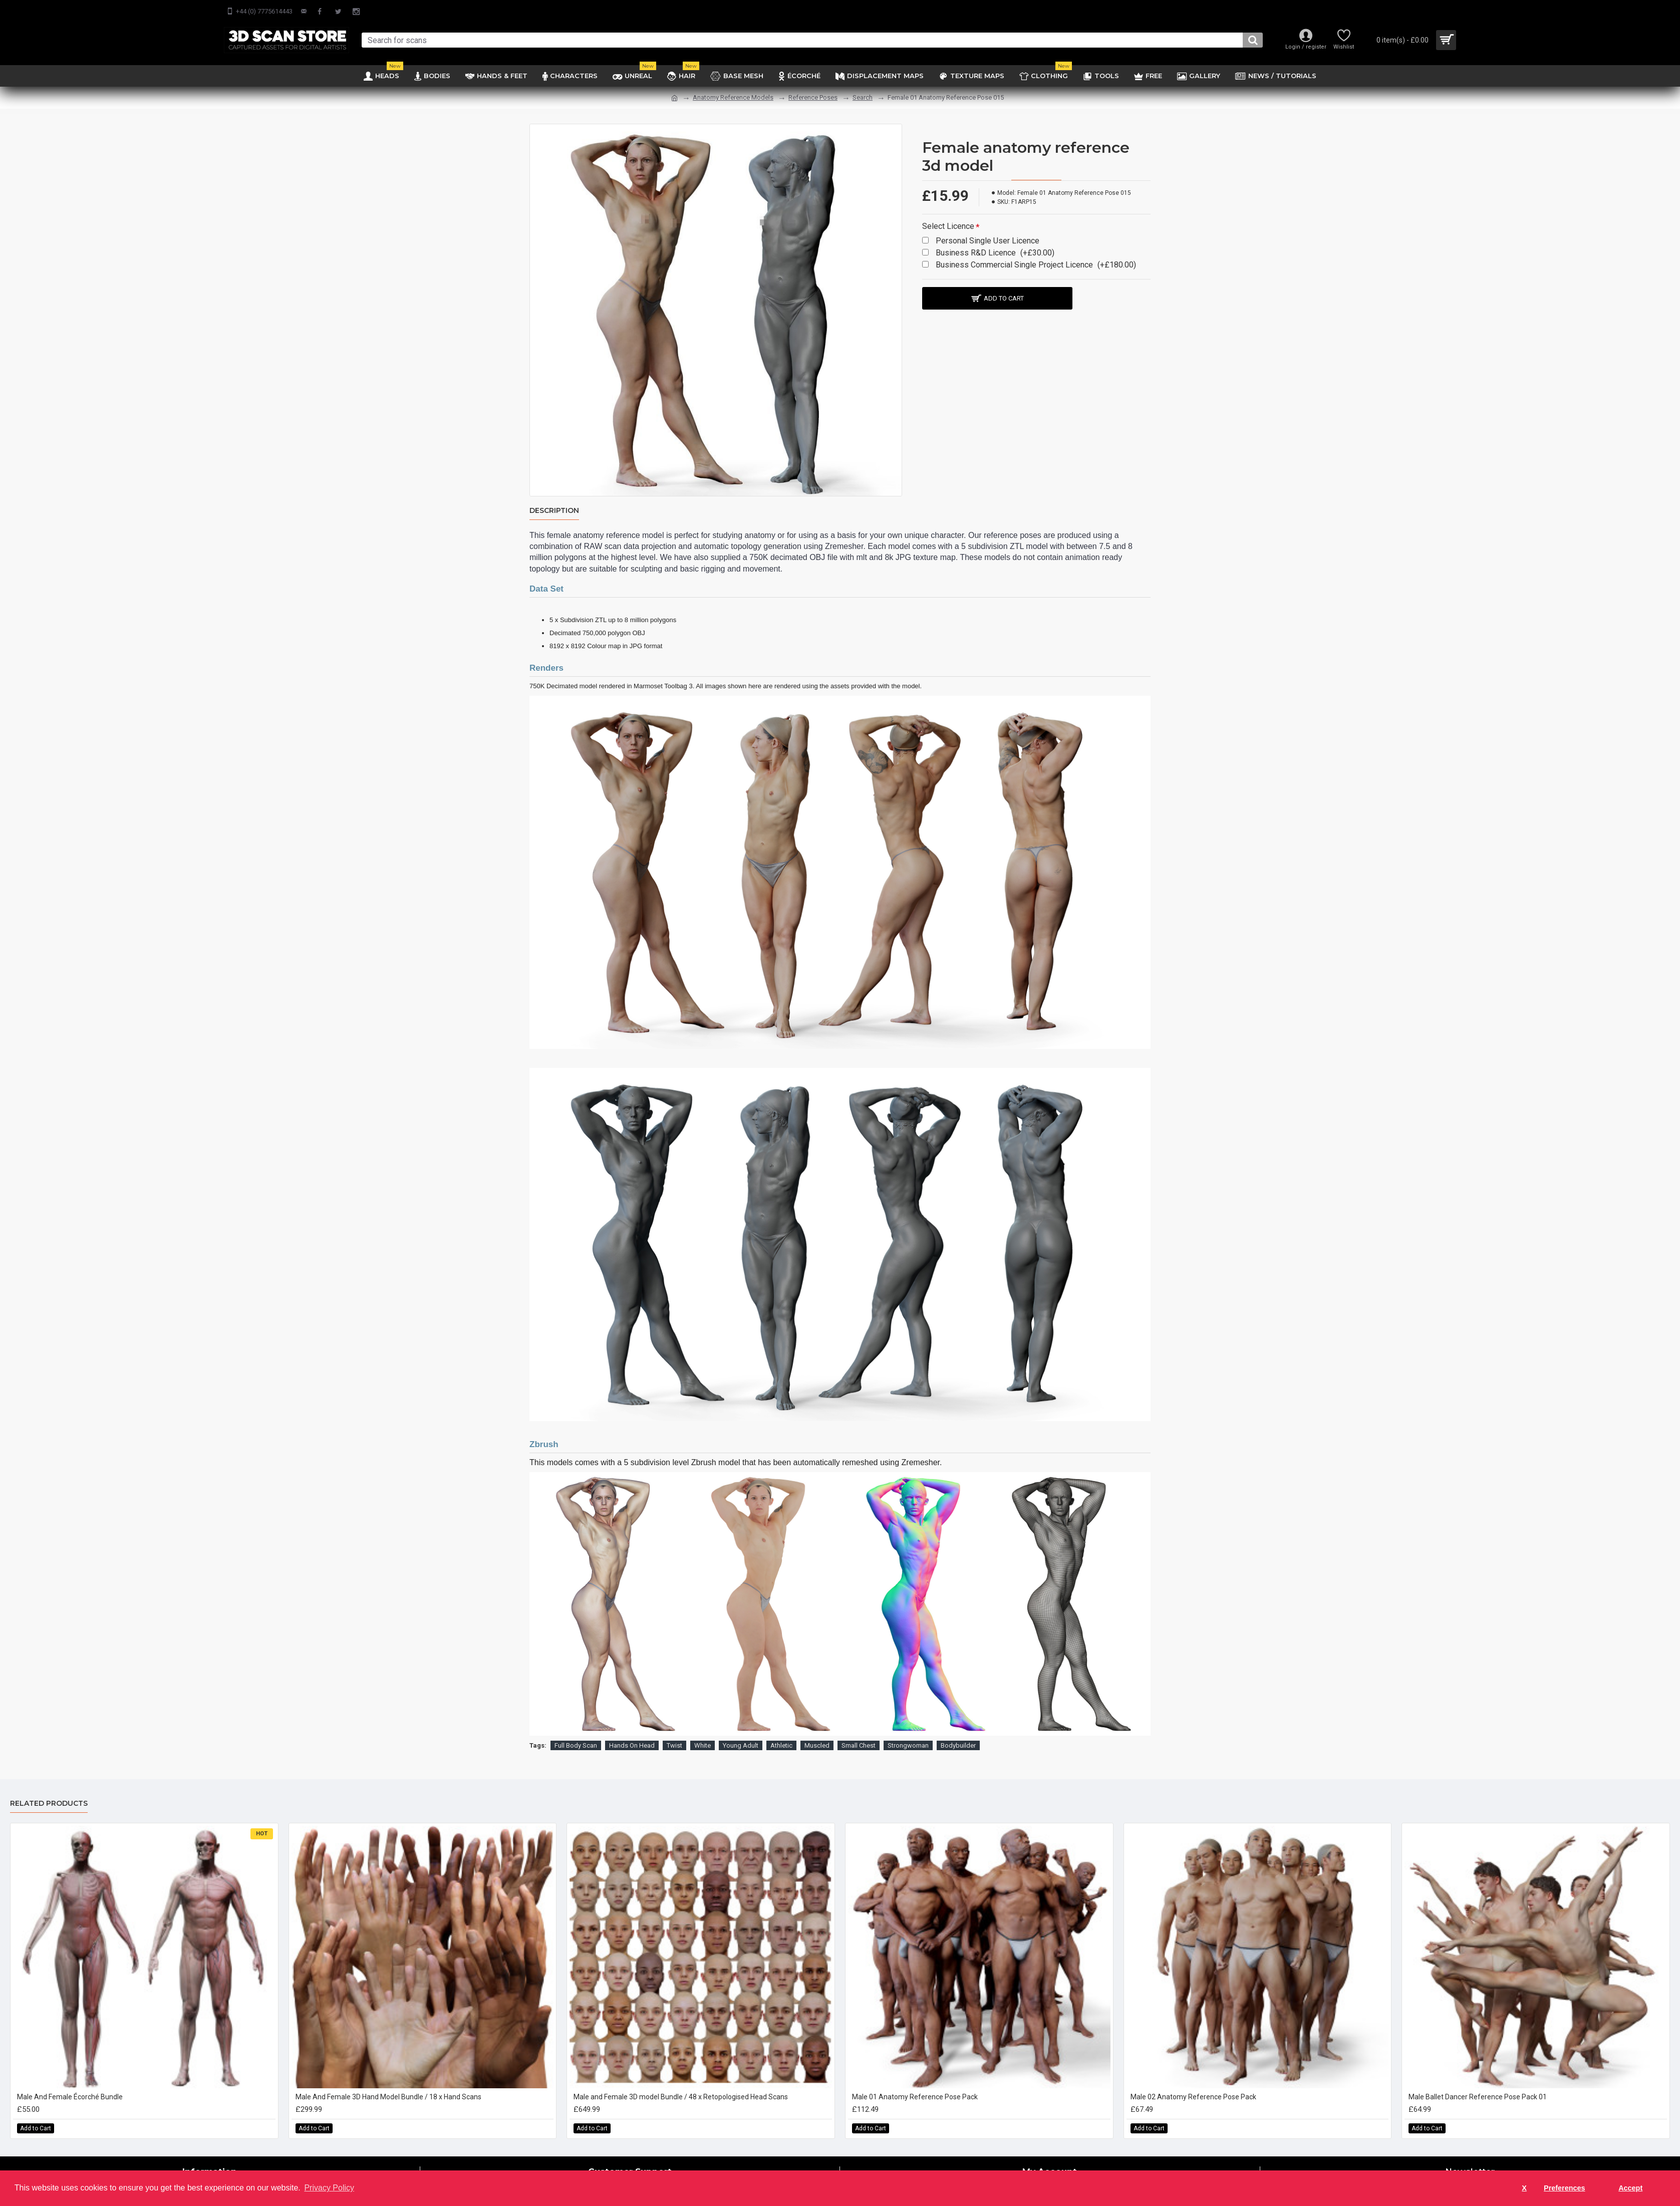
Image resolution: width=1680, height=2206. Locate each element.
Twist (674, 1745)
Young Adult (740, 1745)
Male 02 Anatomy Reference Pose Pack (1193, 2097)
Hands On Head (632, 1745)
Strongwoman (908, 1745)
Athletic (781, 1745)
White (702, 1745)
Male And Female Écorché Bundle (70, 2097)
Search (863, 97)
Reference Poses (812, 97)
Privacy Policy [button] (329, 2187)
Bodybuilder (958, 1745)
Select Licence (948, 226)
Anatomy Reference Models (733, 97)
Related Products (49, 1803)
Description (554, 510)
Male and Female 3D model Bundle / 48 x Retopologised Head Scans (681, 2097)
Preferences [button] (1564, 2188)
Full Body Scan (575, 1745)
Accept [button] (1630, 2188)
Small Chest (859, 1745)
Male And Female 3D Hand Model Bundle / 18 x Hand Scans (388, 2097)
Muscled (816, 1745)
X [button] (1524, 2188)
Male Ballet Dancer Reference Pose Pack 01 (1478, 2097)
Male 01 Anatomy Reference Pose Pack (915, 2097)
